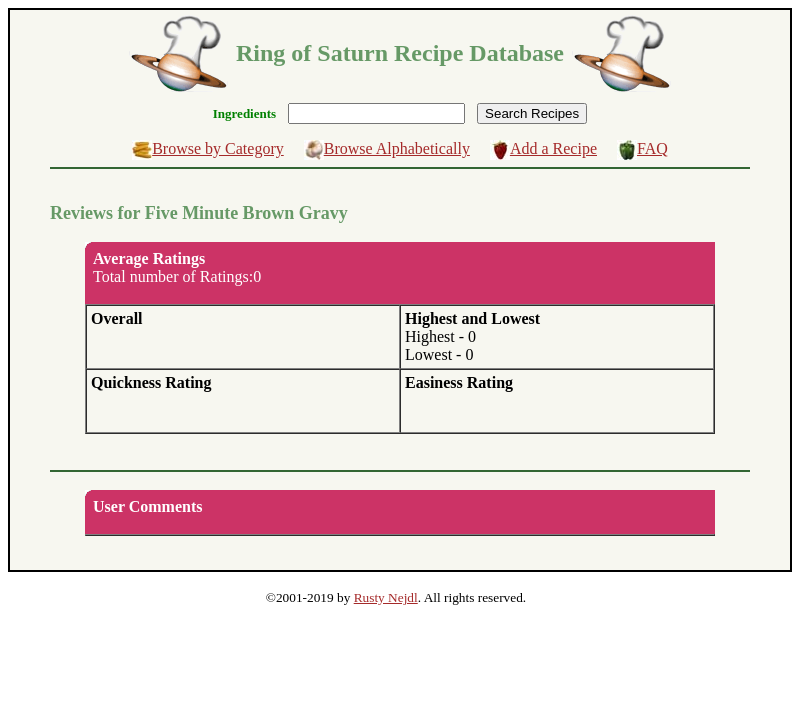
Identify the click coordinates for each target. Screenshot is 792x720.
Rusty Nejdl (386, 597)
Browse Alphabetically (397, 148)
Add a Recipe (553, 148)
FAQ (652, 148)
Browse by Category (218, 148)
